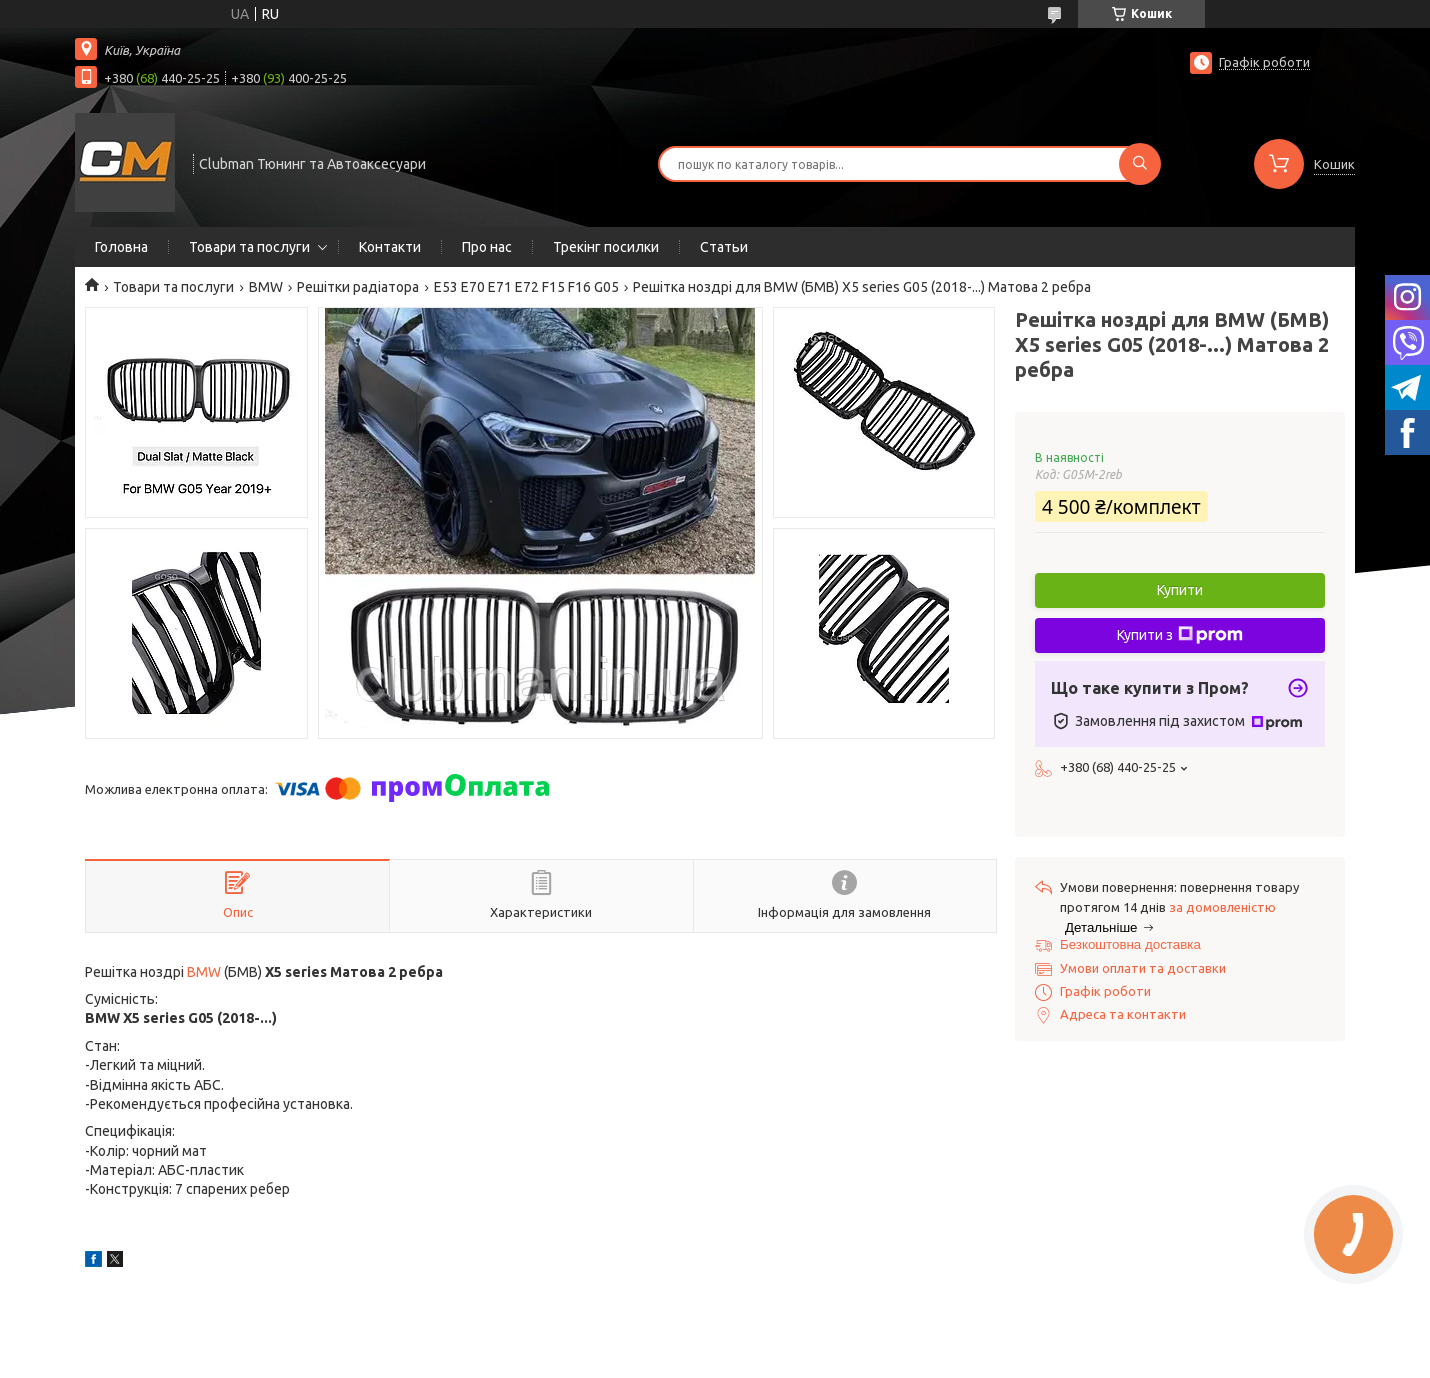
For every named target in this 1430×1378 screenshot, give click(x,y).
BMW (266, 287)
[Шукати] (1140, 164)
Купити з (1180, 635)
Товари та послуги (249, 247)
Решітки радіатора (358, 287)
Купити (1180, 590)
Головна (121, 247)
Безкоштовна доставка (1130, 944)
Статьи (724, 247)
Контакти (390, 247)
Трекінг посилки (606, 247)
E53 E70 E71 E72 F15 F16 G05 (526, 287)
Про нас (487, 247)
